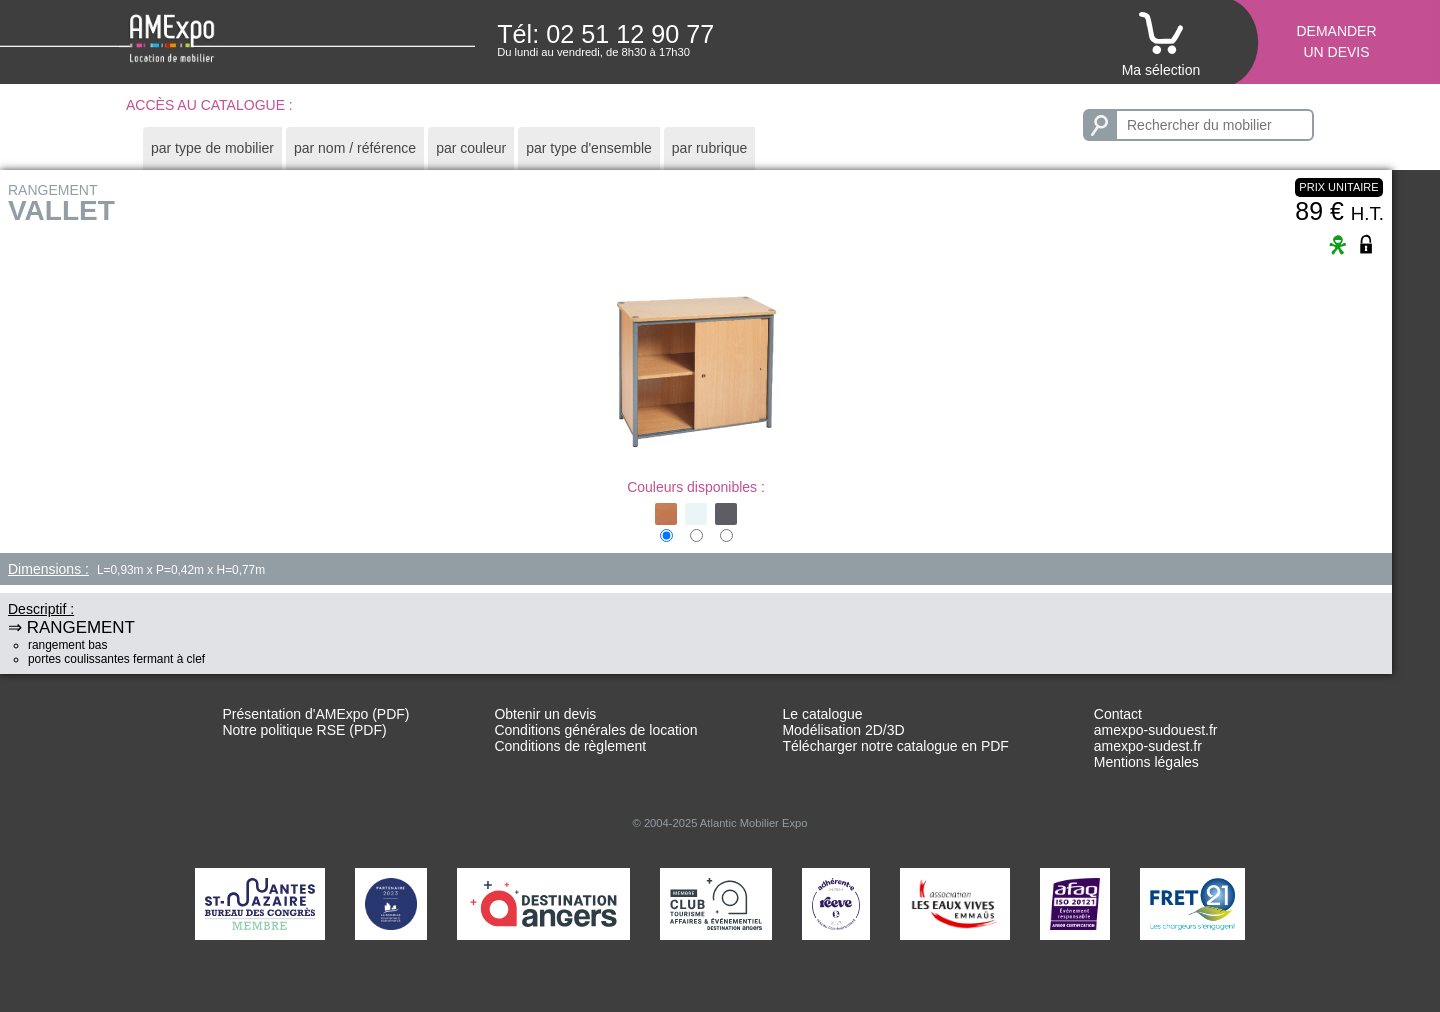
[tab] (212, 148)
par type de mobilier (212, 148)
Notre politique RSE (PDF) (304, 730)
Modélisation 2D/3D (843, 730)
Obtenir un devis (545, 714)
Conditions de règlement (570, 746)
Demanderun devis (1336, 41)
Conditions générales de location (595, 730)
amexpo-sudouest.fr (1156, 730)
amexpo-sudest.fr (1148, 746)
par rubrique (710, 148)
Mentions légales (1146, 762)
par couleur (471, 148)
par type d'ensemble (589, 148)
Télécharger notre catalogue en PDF (895, 746)
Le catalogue (822, 714)
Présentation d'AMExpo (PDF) (315, 714)
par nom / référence (355, 148)
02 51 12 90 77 (630, 34)
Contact (1118, 714)
